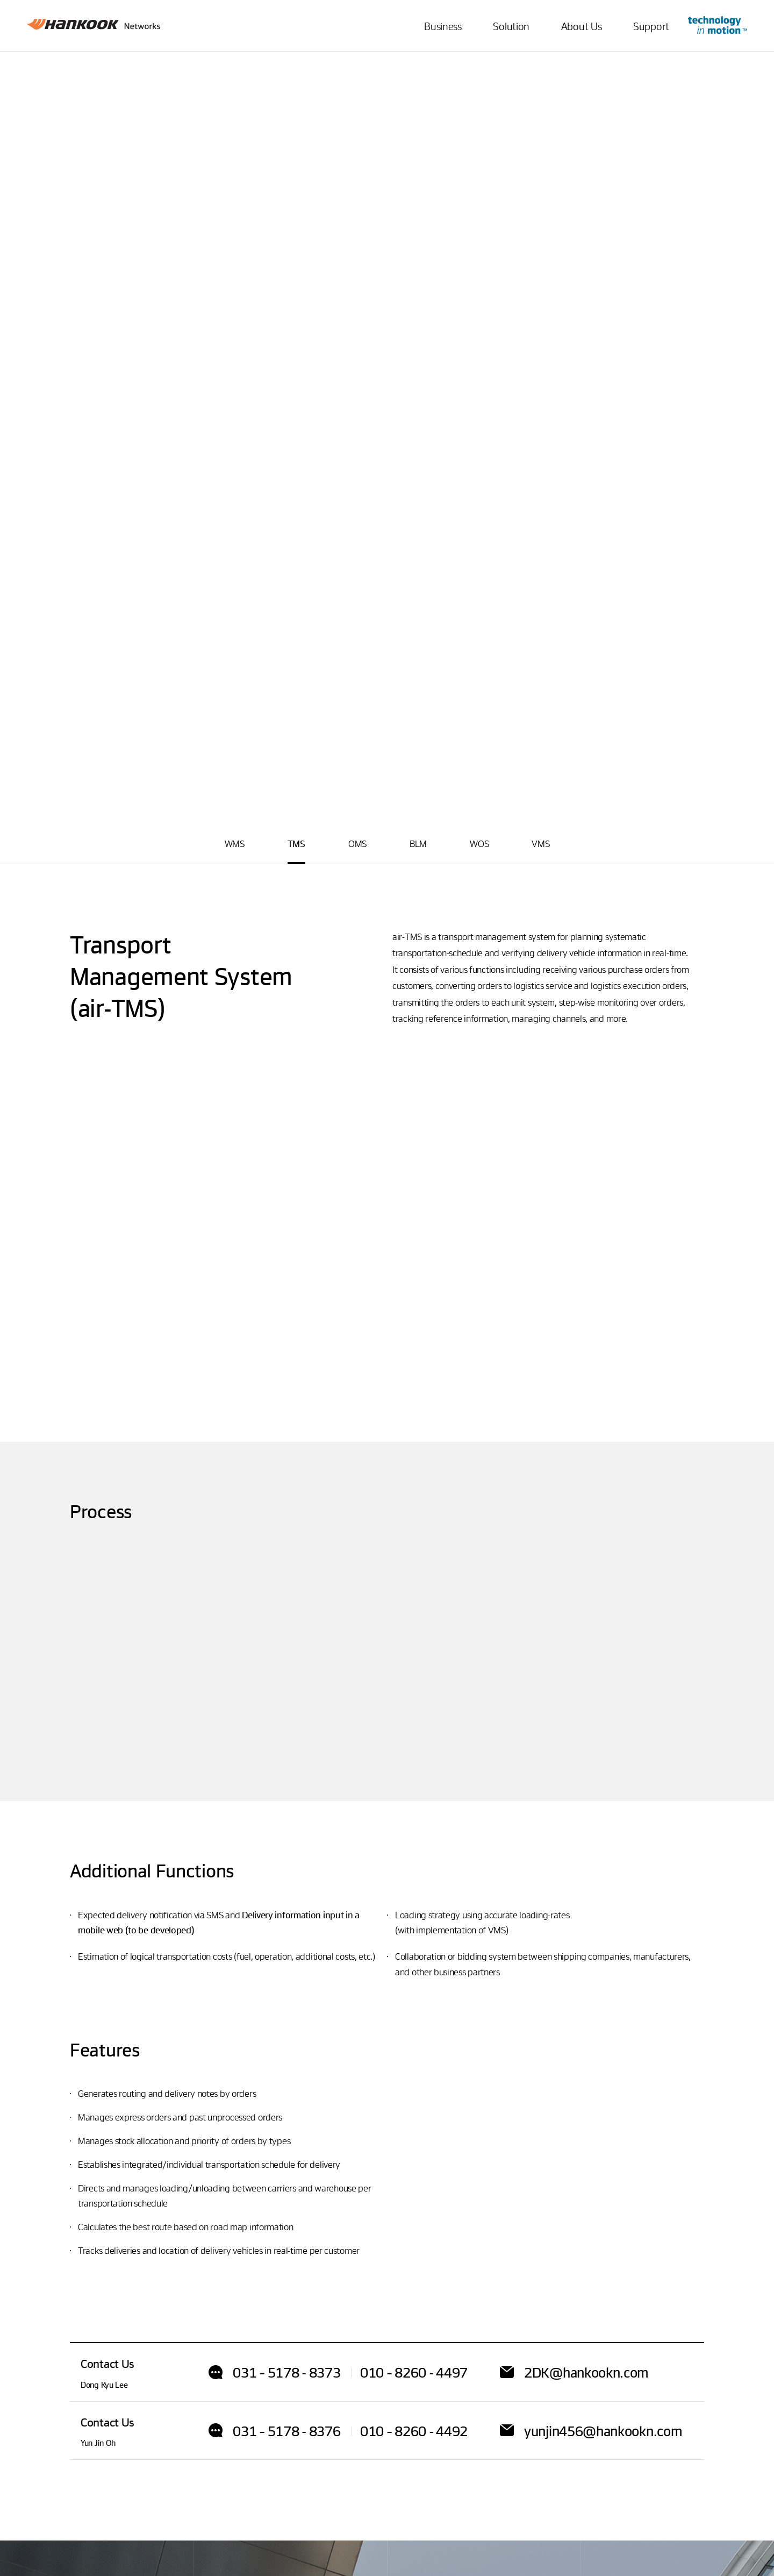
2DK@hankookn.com (586, 2371)
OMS (357, 843)
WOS (479, 843)
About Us (581, 26)
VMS (540, 843)
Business (443, 26)
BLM (418, 843)
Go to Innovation (717, 25)
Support (651, 26)
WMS (235, 843)
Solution (511, 26)
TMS (296, 843)
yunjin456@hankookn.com (603, 2430)
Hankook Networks (94, 26)
